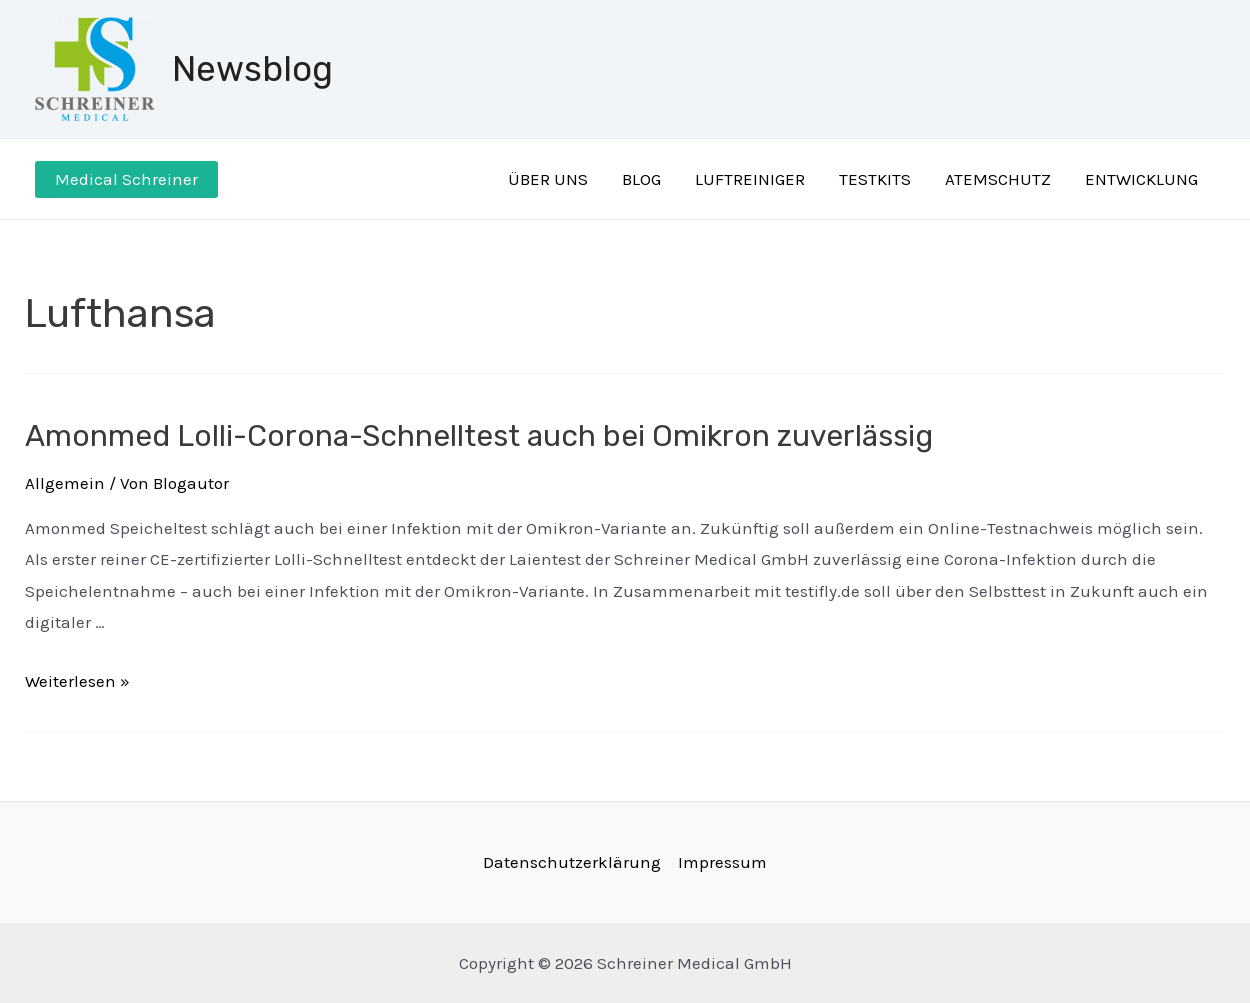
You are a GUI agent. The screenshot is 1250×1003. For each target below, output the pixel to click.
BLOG (641, 179)
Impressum (722, 862)
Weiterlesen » (77, 681)
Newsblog (252, 69)
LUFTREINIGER (750, 179)
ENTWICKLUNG (1141, 179)
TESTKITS (875, 179)
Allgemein (65, 483)
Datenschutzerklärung (572, 862)
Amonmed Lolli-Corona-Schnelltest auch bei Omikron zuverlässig (479, 436)
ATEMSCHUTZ (998, 179)
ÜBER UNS (548, 179)
